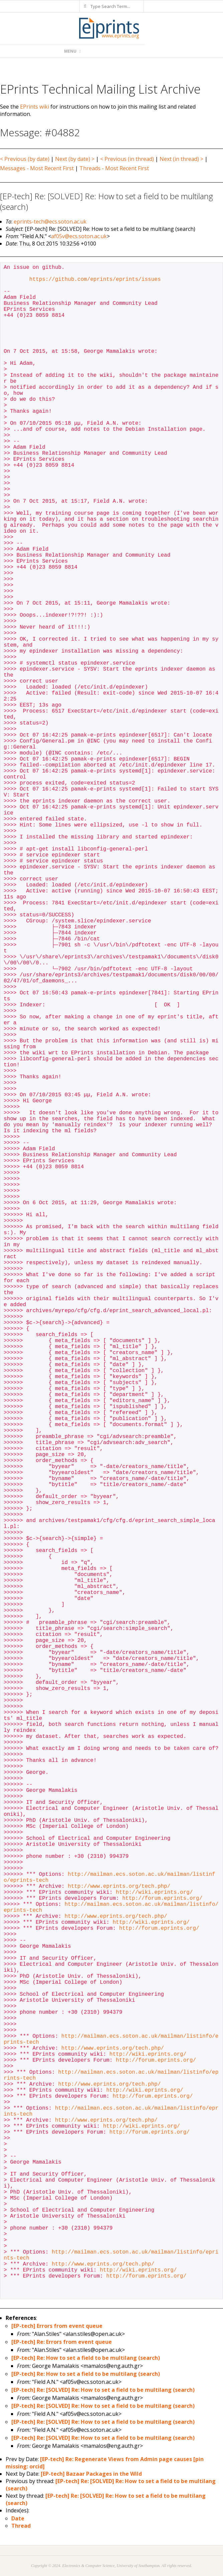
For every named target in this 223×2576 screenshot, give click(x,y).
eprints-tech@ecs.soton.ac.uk (50, 221)
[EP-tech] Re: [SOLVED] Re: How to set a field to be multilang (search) (103, 2389)
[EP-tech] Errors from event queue (56, 2325)
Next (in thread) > (181, 159)
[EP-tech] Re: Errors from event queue (61, 2341)
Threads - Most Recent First (114, 168)
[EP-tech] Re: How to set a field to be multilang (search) (85, 2357)
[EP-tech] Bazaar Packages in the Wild (91, 2473)
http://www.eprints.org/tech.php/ (119, 1886)
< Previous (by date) (24, 159)
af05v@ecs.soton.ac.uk (79, 236)
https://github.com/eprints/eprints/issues (95, 279)
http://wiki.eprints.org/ (154, 1892)
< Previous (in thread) (127, 159)
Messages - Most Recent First (37, 168)
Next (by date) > (74, 159)
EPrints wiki (34, 106)
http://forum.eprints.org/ (162, 1898)
